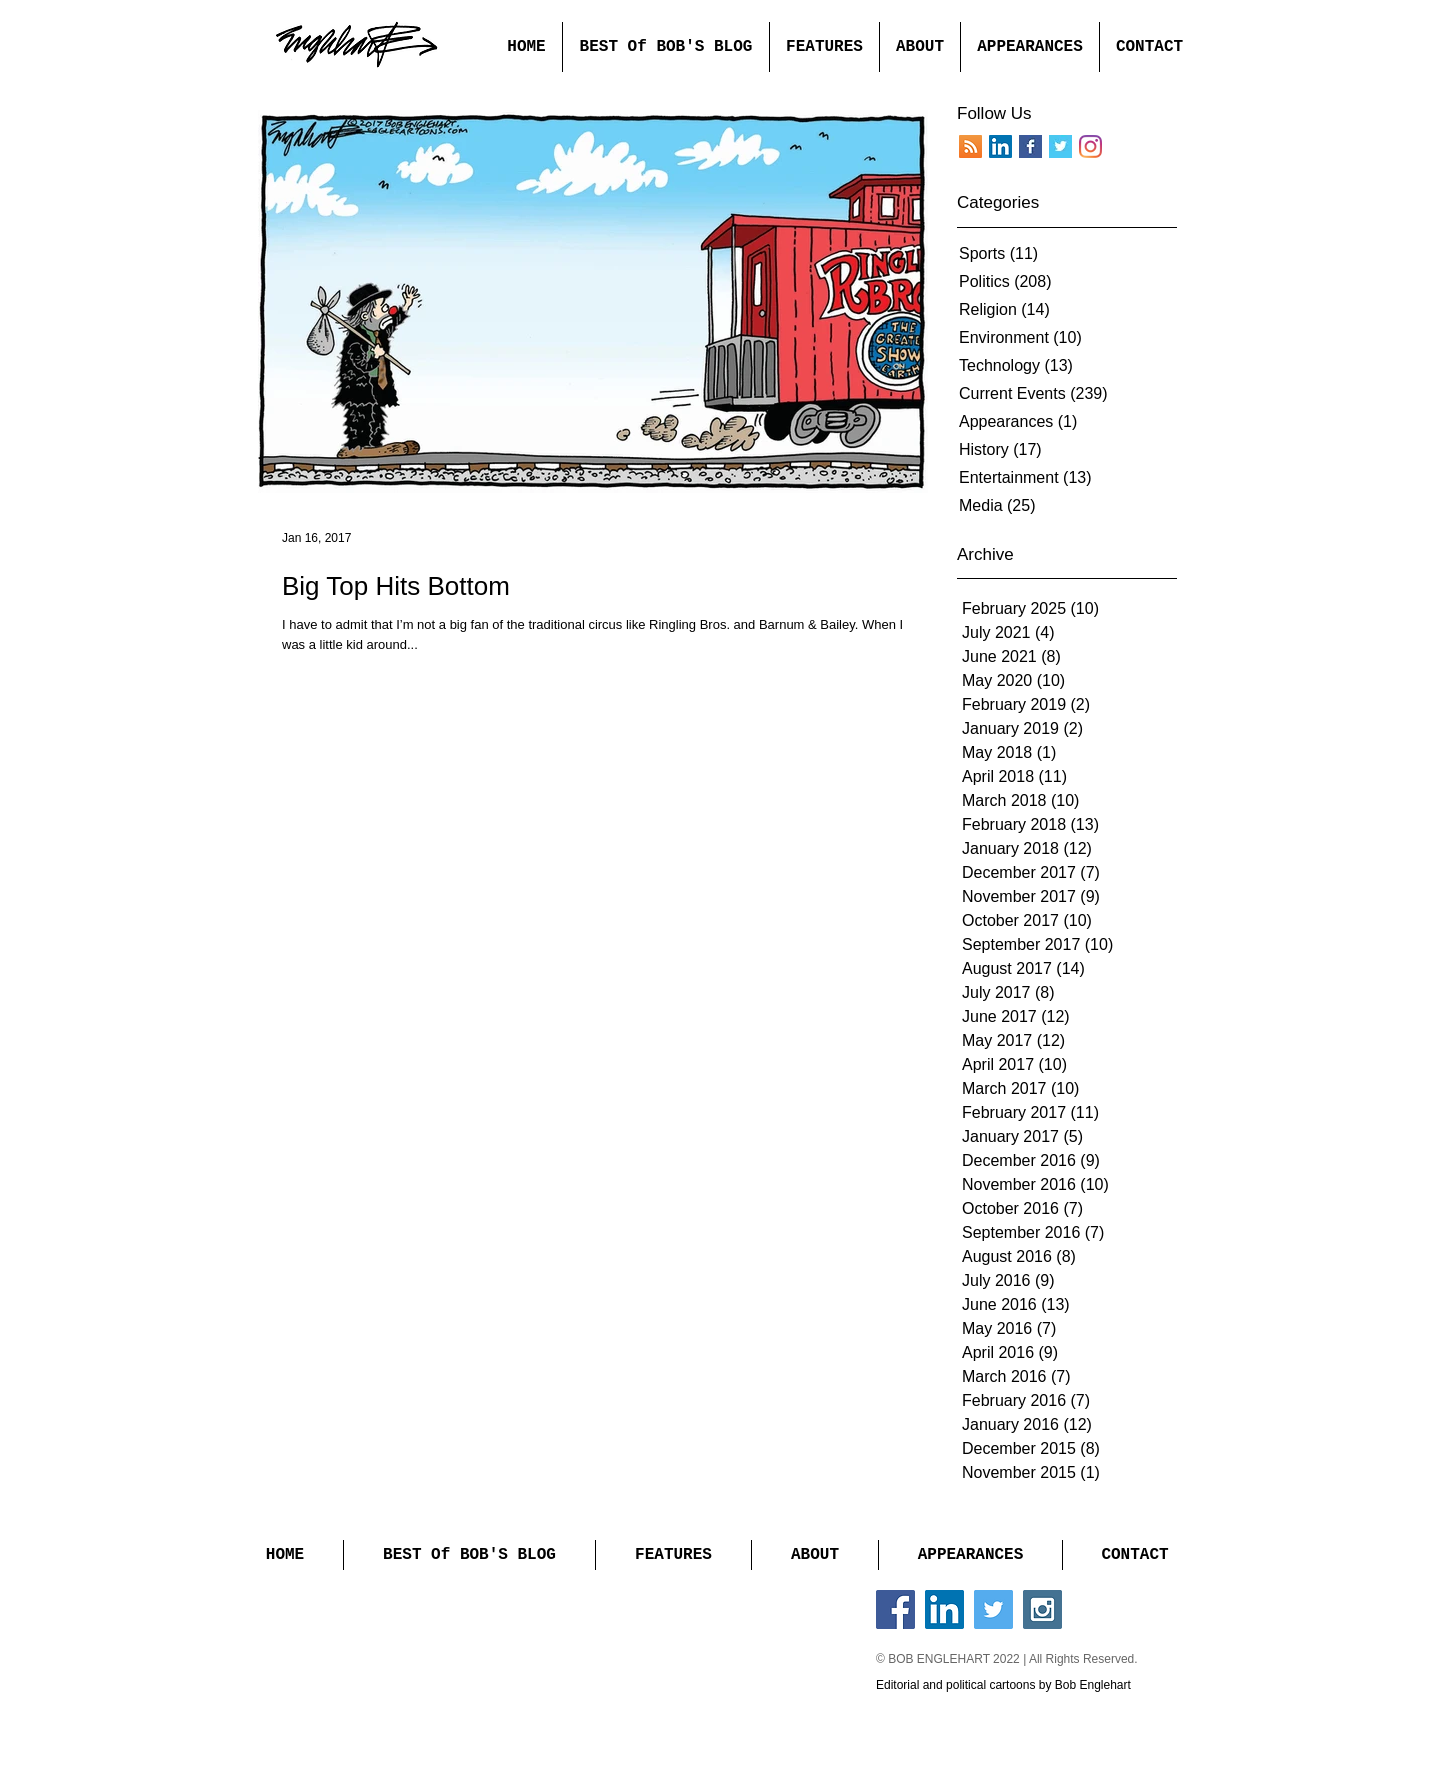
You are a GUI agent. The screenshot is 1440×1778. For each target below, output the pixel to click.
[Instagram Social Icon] (1042, 1609)
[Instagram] (1090, 146)
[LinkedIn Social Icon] (944, 1609)
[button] (824, 47)
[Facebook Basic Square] (1030, 146)
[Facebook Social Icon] (895, 1609)
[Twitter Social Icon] (993, 1609)
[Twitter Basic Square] (1060, 146)
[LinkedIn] (1000, 146)
